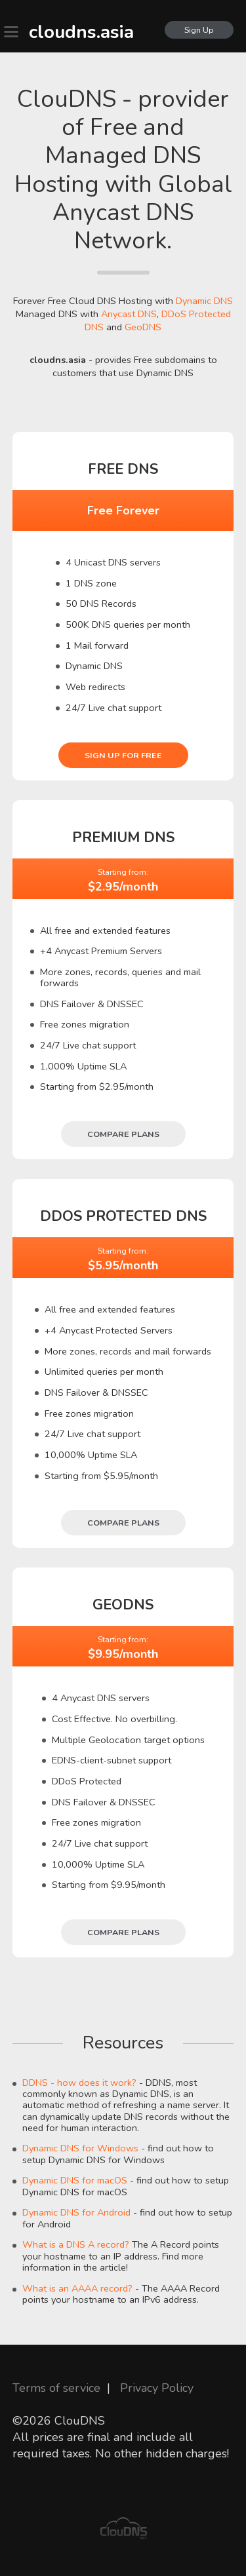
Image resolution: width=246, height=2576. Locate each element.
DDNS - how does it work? (79, 2082)
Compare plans (123, 1134)
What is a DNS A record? (75, 2244)
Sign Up (199, 29)
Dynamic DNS (204, 300)
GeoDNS (143, 327)
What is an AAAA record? (77, 2288)
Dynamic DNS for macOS (74, 2180)
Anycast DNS (129, 313)
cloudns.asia (81, 32)
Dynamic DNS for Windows (80, 2148)
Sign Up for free (123, 755)
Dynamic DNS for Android (76, 2212)
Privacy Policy (157, 2388)
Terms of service (56, 2388)
